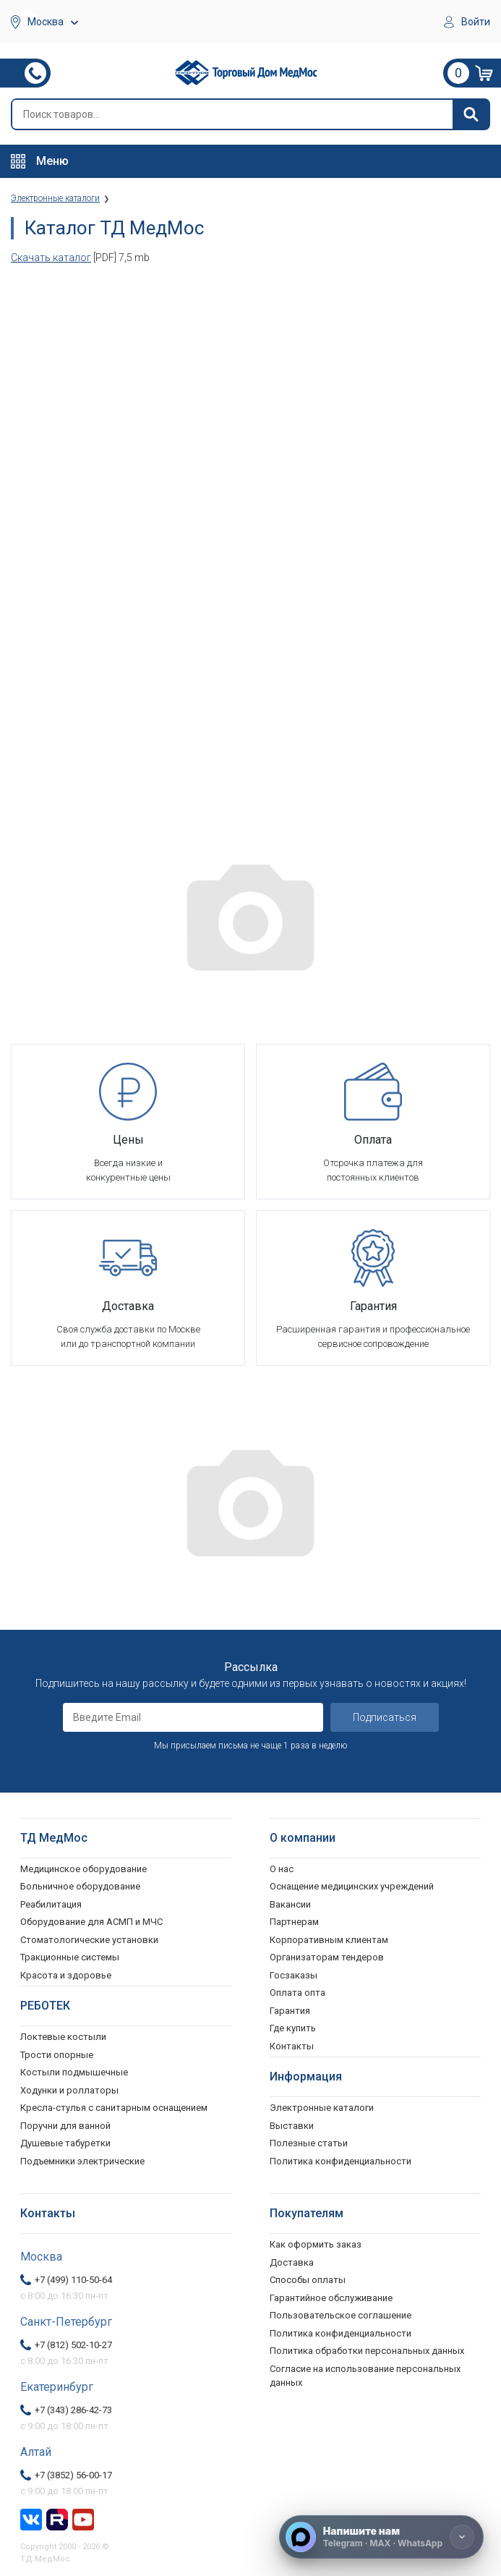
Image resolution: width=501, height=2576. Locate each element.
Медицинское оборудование (83, 1868)
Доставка (292, 2262)
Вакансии (290, 1904)
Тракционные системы (69, 1957)
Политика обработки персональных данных (367, 2350)
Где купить (293, 2028)
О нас (282, 1868)
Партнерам (294, 1921)
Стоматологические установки (89, 1939)
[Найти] (471, 114)
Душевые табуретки (65, 2143)
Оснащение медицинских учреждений (352, 1886)
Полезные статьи (309, 2143)
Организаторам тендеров (327, 1957)
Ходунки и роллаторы (69, 2090)
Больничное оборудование (80, 1886)
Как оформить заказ (315, 2244)
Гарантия (290, 2010)
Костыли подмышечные (74, 2072)
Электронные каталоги (322, 2107)
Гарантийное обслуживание (331, 2297)
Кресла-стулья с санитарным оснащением (113, 2107)
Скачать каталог (51, 257)
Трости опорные (56, 2054)
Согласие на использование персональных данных (365, 2376)
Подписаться (384, 1717)
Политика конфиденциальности (340, 2333)
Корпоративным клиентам (329, 1939)
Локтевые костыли (63, 2036)
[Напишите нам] (381, 2537)
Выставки (292, 2125)
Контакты (292, 2046)
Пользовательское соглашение (340, 2315)
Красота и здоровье (65, 1975)
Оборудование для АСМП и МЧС (91, 1921)
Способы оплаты (308, 2279)
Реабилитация (51, 1904)
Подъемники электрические (82, 2161)
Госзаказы (293, 1975)
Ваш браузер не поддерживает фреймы (250, 534)
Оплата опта (297, 1992)
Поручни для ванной (65, 2125)
